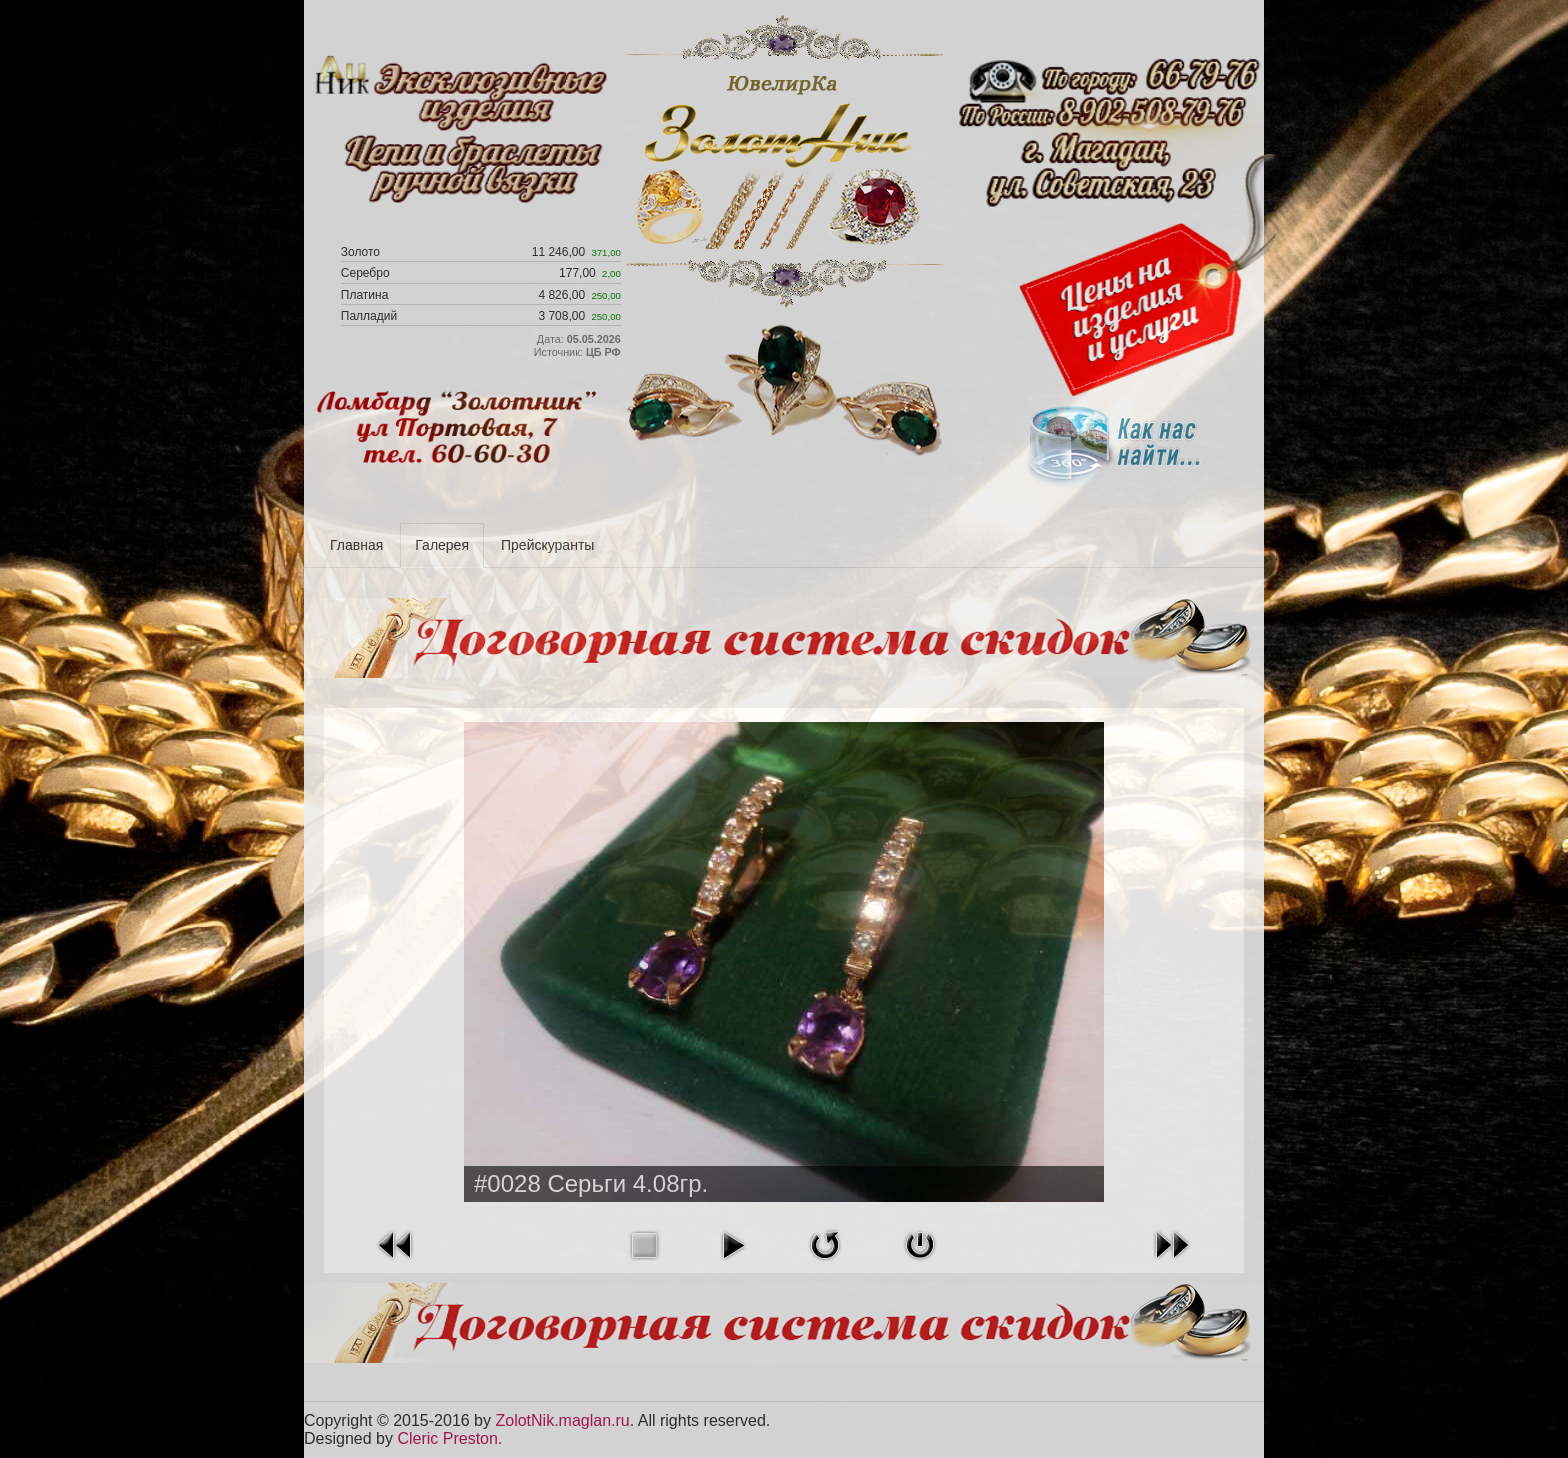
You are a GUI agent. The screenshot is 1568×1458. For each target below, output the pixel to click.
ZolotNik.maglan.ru (562, 1420)
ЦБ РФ (603, 352)
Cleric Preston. (449, 1438)
